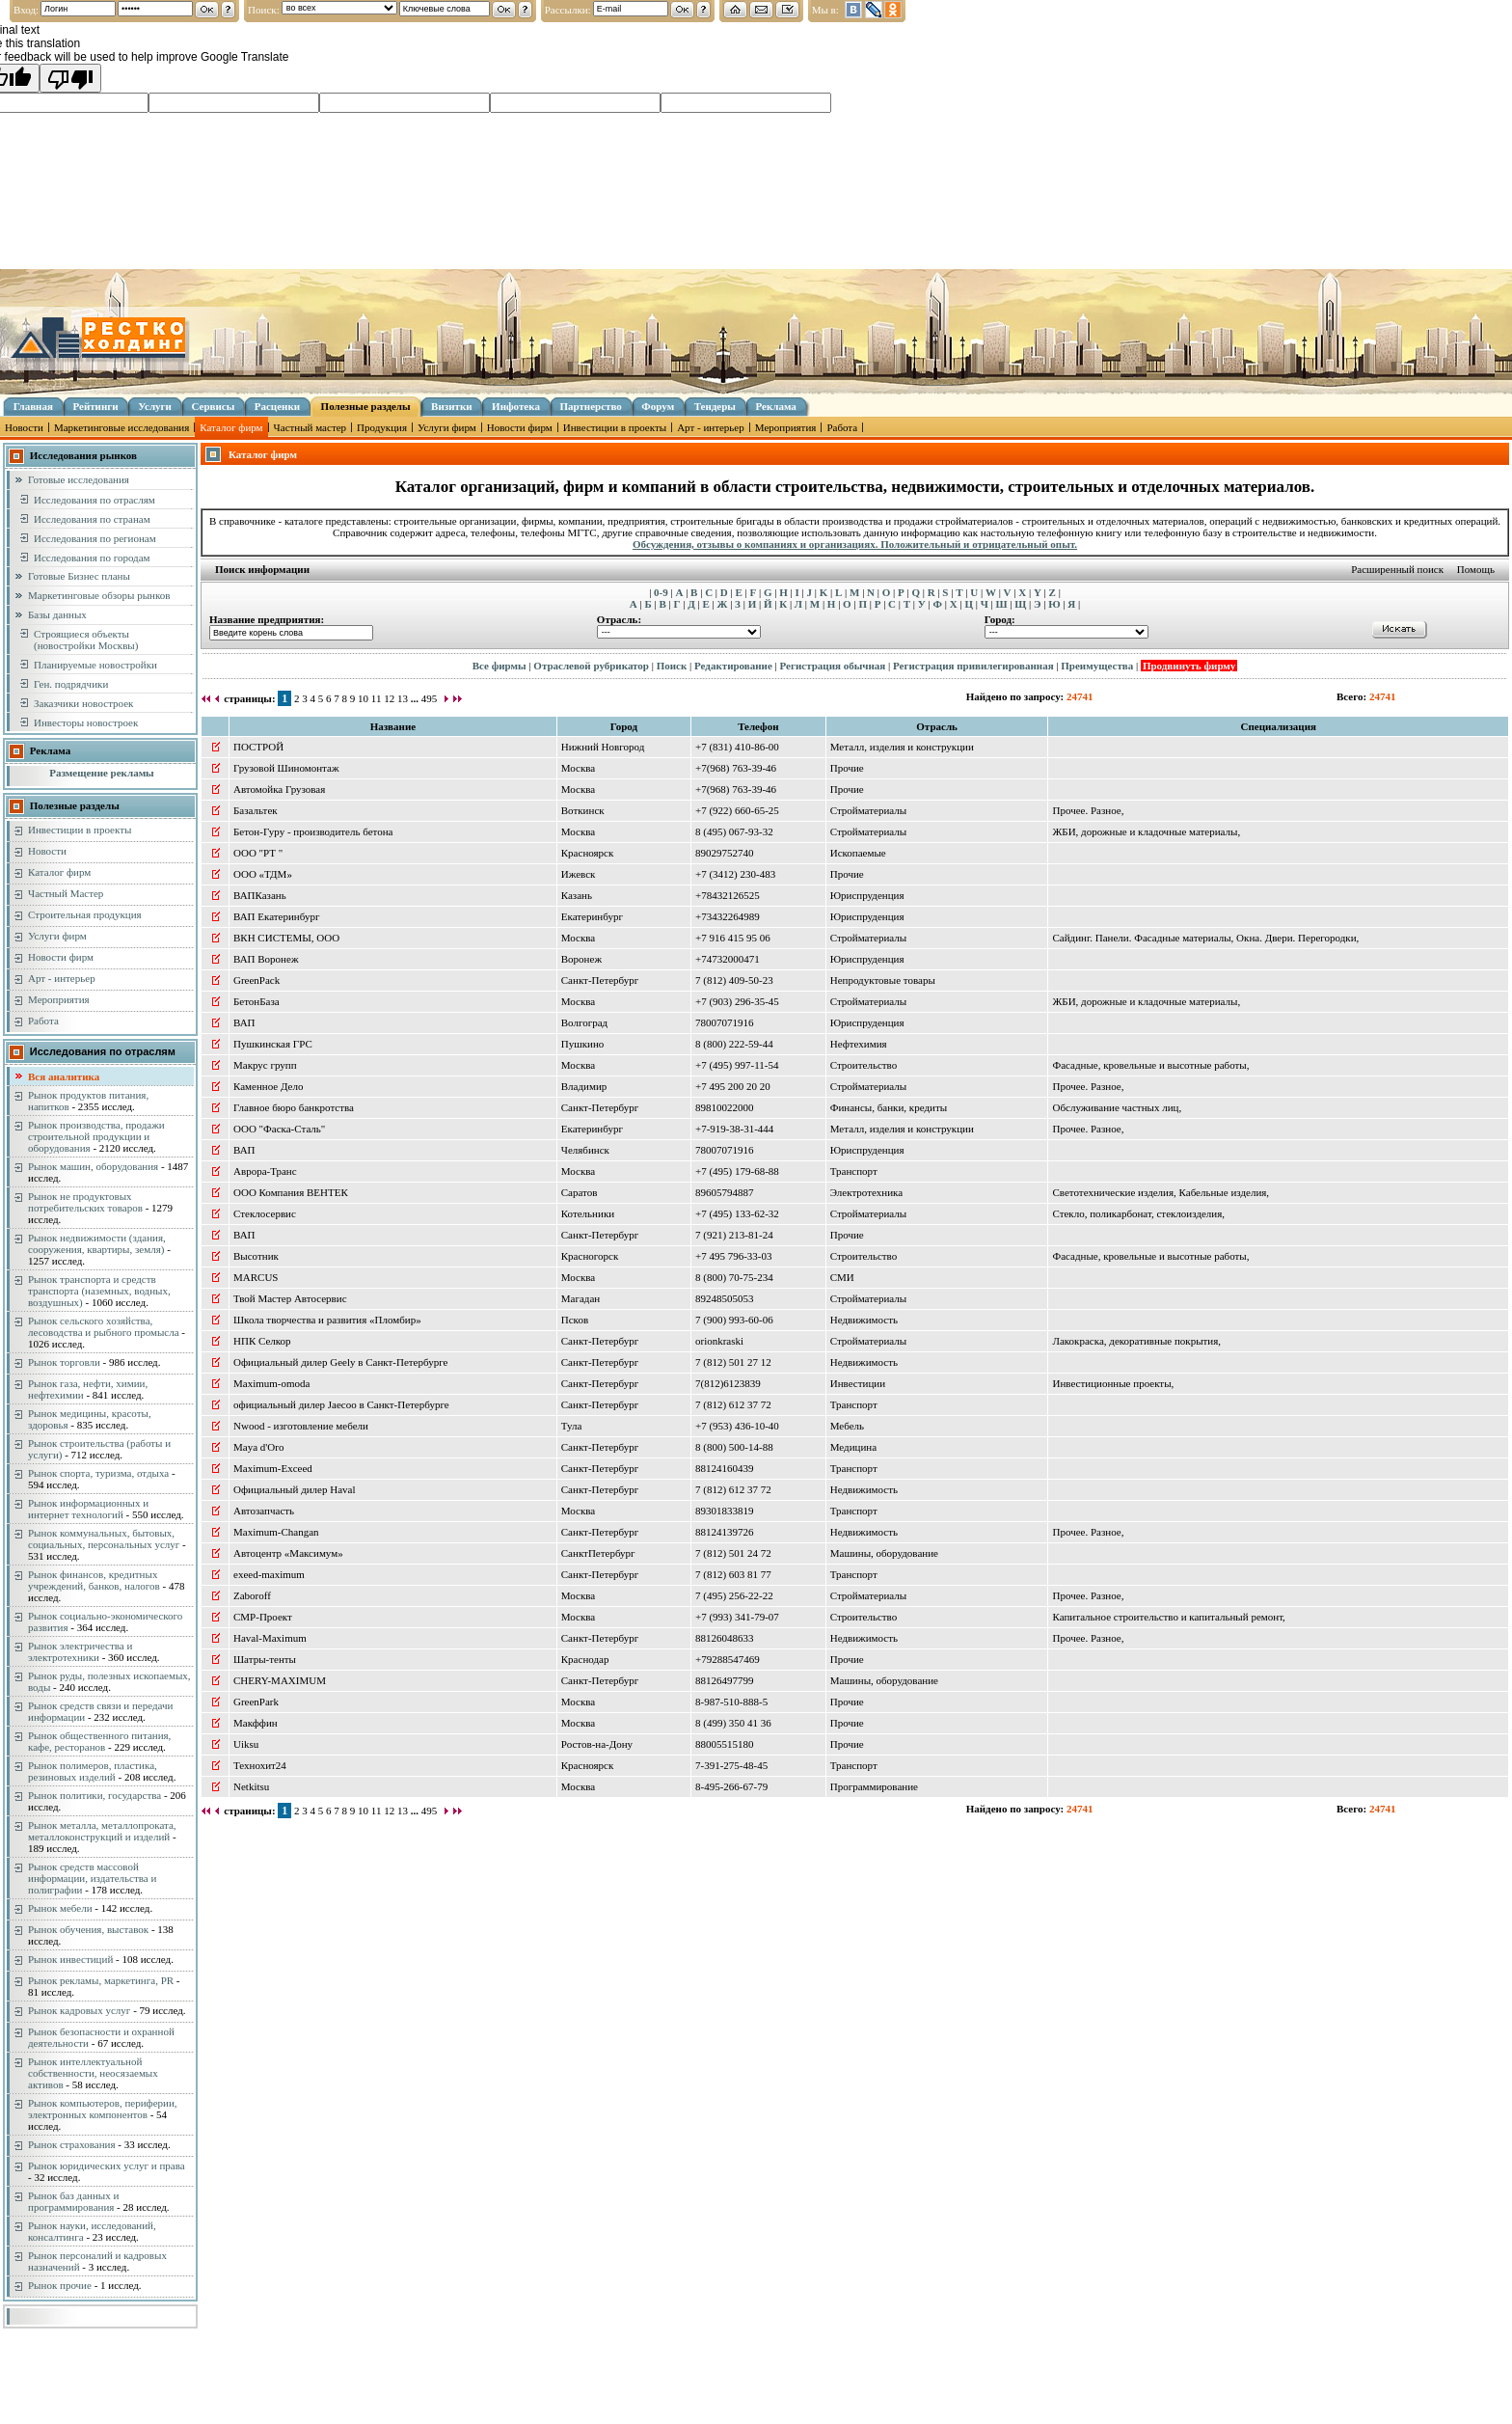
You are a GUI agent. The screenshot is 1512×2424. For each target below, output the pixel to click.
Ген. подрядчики (71, 684)
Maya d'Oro (258, 1447)
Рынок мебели (60, 1908)
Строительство (864, 1065)
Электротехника (866, 1192)
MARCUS (255, 1277)
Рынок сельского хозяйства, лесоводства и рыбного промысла (103, 1326)
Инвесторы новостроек (86, 722)
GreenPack (256, 980)
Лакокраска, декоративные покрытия (1135, 1341)
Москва (578, 768)
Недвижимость (864, 1319)
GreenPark (256, 1701)
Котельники (587, 1213)
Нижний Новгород (603, 746)
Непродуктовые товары (882, 980)
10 (363, 698)
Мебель (847, 1425)
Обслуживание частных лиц (1115, 1107)
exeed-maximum (269, 1574)
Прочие (847, 768)
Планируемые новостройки (95, 664)
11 (376, 698)
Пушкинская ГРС (272, 1043)
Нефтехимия (858, 1043)
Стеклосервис (264, 1213)
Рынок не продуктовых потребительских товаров (85, 1201)
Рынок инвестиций (70, 1959)
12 (389, 698)
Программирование (874, 1786)
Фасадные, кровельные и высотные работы (1149, 1065)
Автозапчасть (263, 1510)
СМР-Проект (262, 1616)
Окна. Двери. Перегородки (1296, 937)
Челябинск (585, 1150)
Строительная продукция (85, 914)
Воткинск (583, 810)
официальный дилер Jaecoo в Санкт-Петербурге (341, 1404)
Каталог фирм (231, 427)
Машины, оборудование (884, 1553)
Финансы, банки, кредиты (888, 1107)
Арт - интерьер (710, 427)
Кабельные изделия (1223, 1192)
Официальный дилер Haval (294, 1489)
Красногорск (589, 1256)
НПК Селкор (262, 1341)
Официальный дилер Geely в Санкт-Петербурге (340, 1362)
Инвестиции (857, 1383)
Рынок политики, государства (94, 1795)
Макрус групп (265, 1065)
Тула (571, 1425)
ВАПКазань (259, 895)
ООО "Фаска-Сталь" (279, 1128)
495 (429, 698)
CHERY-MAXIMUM (279, 1680)
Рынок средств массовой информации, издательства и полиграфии (92, 1878)
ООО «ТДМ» (262, 874)
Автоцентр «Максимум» (288, 1553)
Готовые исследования (78, 479)
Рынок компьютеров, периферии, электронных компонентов (102, 2108)
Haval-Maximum (270, 1638)
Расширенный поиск (1397, 569)
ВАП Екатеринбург (276, 916)
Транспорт (854, 1171)
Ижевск (578, 874)
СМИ (842, 1277)
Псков (574, 1319)
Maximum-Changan (276, 1532)
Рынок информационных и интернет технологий (88, 1508)
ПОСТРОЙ (258, 746)
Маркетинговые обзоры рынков (99, 595)
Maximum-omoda (271, 1383)
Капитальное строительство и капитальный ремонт (1167, 1616)
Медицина (853, 1447)
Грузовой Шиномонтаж (286, 768)
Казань (576, 895)
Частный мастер (310, 427)
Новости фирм (520, 427)
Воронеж (581, 959)
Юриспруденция (867, 895)
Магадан (580, 1298)
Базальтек (255, 810)
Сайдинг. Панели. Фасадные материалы (1141, 937)
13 (402, 698)
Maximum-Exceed (272, 1468)
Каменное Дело (268, 1086)
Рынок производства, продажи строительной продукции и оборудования (96, 1136)
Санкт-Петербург (599, 980)
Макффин (255, 1723)
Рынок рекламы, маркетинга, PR (101, 1980)
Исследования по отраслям (94, 499)
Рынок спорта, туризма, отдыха (98, 1473)
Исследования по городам (92, 557)
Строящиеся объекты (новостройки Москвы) (86, 639)
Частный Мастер (65, 893)
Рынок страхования (72, 2144)
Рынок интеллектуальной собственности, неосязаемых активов (93, 2073)
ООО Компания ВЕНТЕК (290, 1192)
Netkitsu (251, 1786)
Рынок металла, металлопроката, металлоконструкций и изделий (102, 1830)
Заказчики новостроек (83, 703)
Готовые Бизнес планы (79, 576)
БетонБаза (256, 1001)
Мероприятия (786, 427)
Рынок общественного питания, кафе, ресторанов (99, 1741)
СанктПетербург (598, 1553)
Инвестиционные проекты (1111, 1383)
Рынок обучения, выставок (88, 1929)
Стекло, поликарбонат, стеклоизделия (1137, 1213)
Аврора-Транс (265, 1171)
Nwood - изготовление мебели (300, 1425)
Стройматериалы (868, 810)
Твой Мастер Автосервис (290, 1298)
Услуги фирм (447, 427)
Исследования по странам (92, 519)
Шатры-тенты (264, 1659)
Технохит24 (259, 1765)
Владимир (584, 1086)
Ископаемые (858, 852)
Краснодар (585, 1659)
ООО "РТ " (258, 852)
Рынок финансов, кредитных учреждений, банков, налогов (94, 1580)
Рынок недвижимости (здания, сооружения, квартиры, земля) (97, 1243)
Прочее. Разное (1086, 810)
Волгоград (584, 1022)
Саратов (579, 1192)
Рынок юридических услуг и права (106, 2165)
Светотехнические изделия (1113, 1192)
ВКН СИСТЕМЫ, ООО (286, 937)
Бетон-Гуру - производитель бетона (312, 831)
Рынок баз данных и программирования (73, 2201)
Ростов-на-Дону (597, 1744)
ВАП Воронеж (266, 959)
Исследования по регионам (95, 538)
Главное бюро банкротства (293, 1107)
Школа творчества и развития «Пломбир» (327, 1319)
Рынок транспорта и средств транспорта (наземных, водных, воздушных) (99, 1290)
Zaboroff (252, 1595)
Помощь (1476, 569)
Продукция (382, 427)
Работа (841, 427)
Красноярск (587, 852)
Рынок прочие (60, 2285)
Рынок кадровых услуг (79, 2010)
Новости (24, 427)
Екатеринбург (592, 916)
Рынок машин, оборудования (93, 1166)
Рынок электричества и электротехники (80, 1651)
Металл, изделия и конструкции (902, 746)
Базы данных (57, 614)
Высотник (256, 1256)
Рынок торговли (64, 1362)
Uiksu (245, 1744)
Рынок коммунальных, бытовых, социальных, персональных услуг (103, 1538)
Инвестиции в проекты (614, 427)
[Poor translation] (70, 78)
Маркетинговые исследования (121, 427)
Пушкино (583, 1043)
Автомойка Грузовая (279, 789)
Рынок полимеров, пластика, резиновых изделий (92, 1771)
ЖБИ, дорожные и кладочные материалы (1144, 831)
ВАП (244, 1022)
